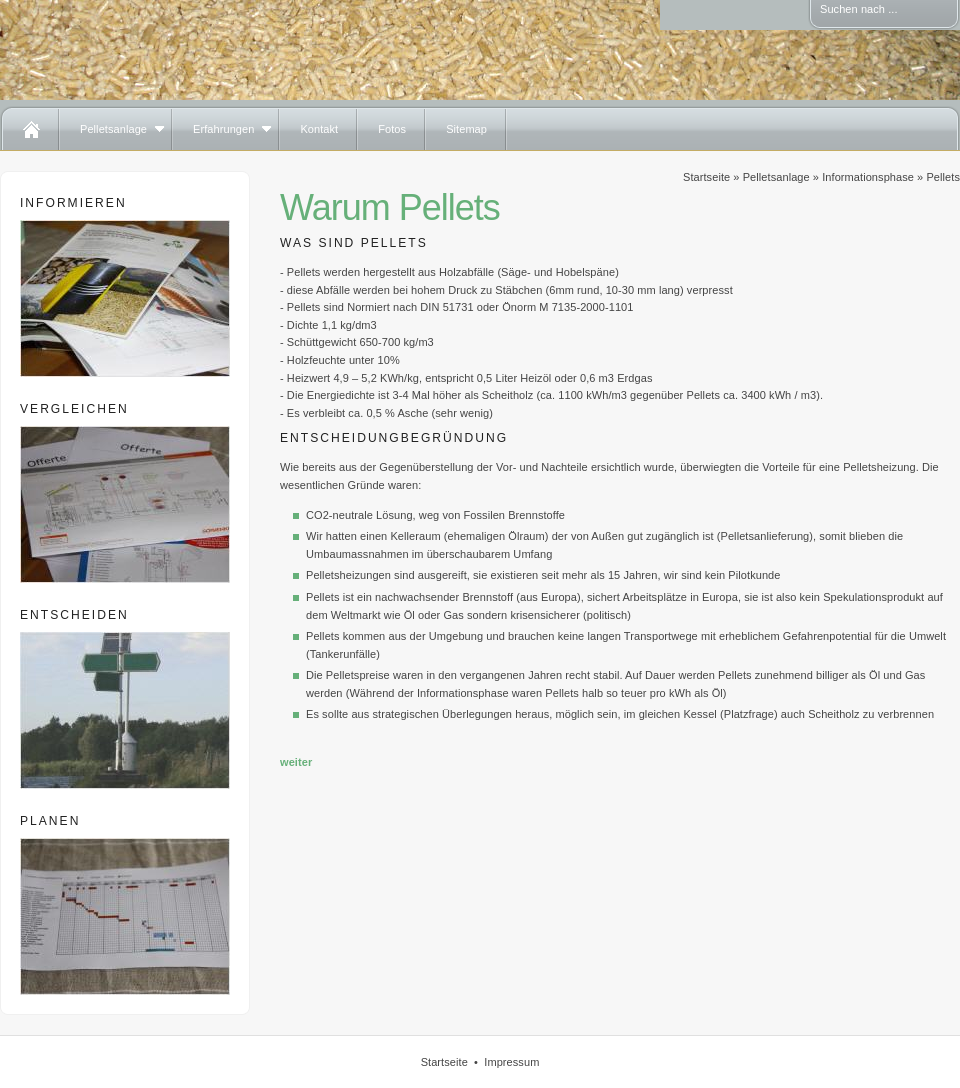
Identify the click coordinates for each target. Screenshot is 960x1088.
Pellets (943, 177)
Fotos (392, 129)
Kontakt (319, 129)
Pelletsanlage (113, 129)
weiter (296, 762)
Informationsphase (868, 177)
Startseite (706, 177)
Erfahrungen (223, 129)
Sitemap (466, 129)
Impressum (511, 1062)
